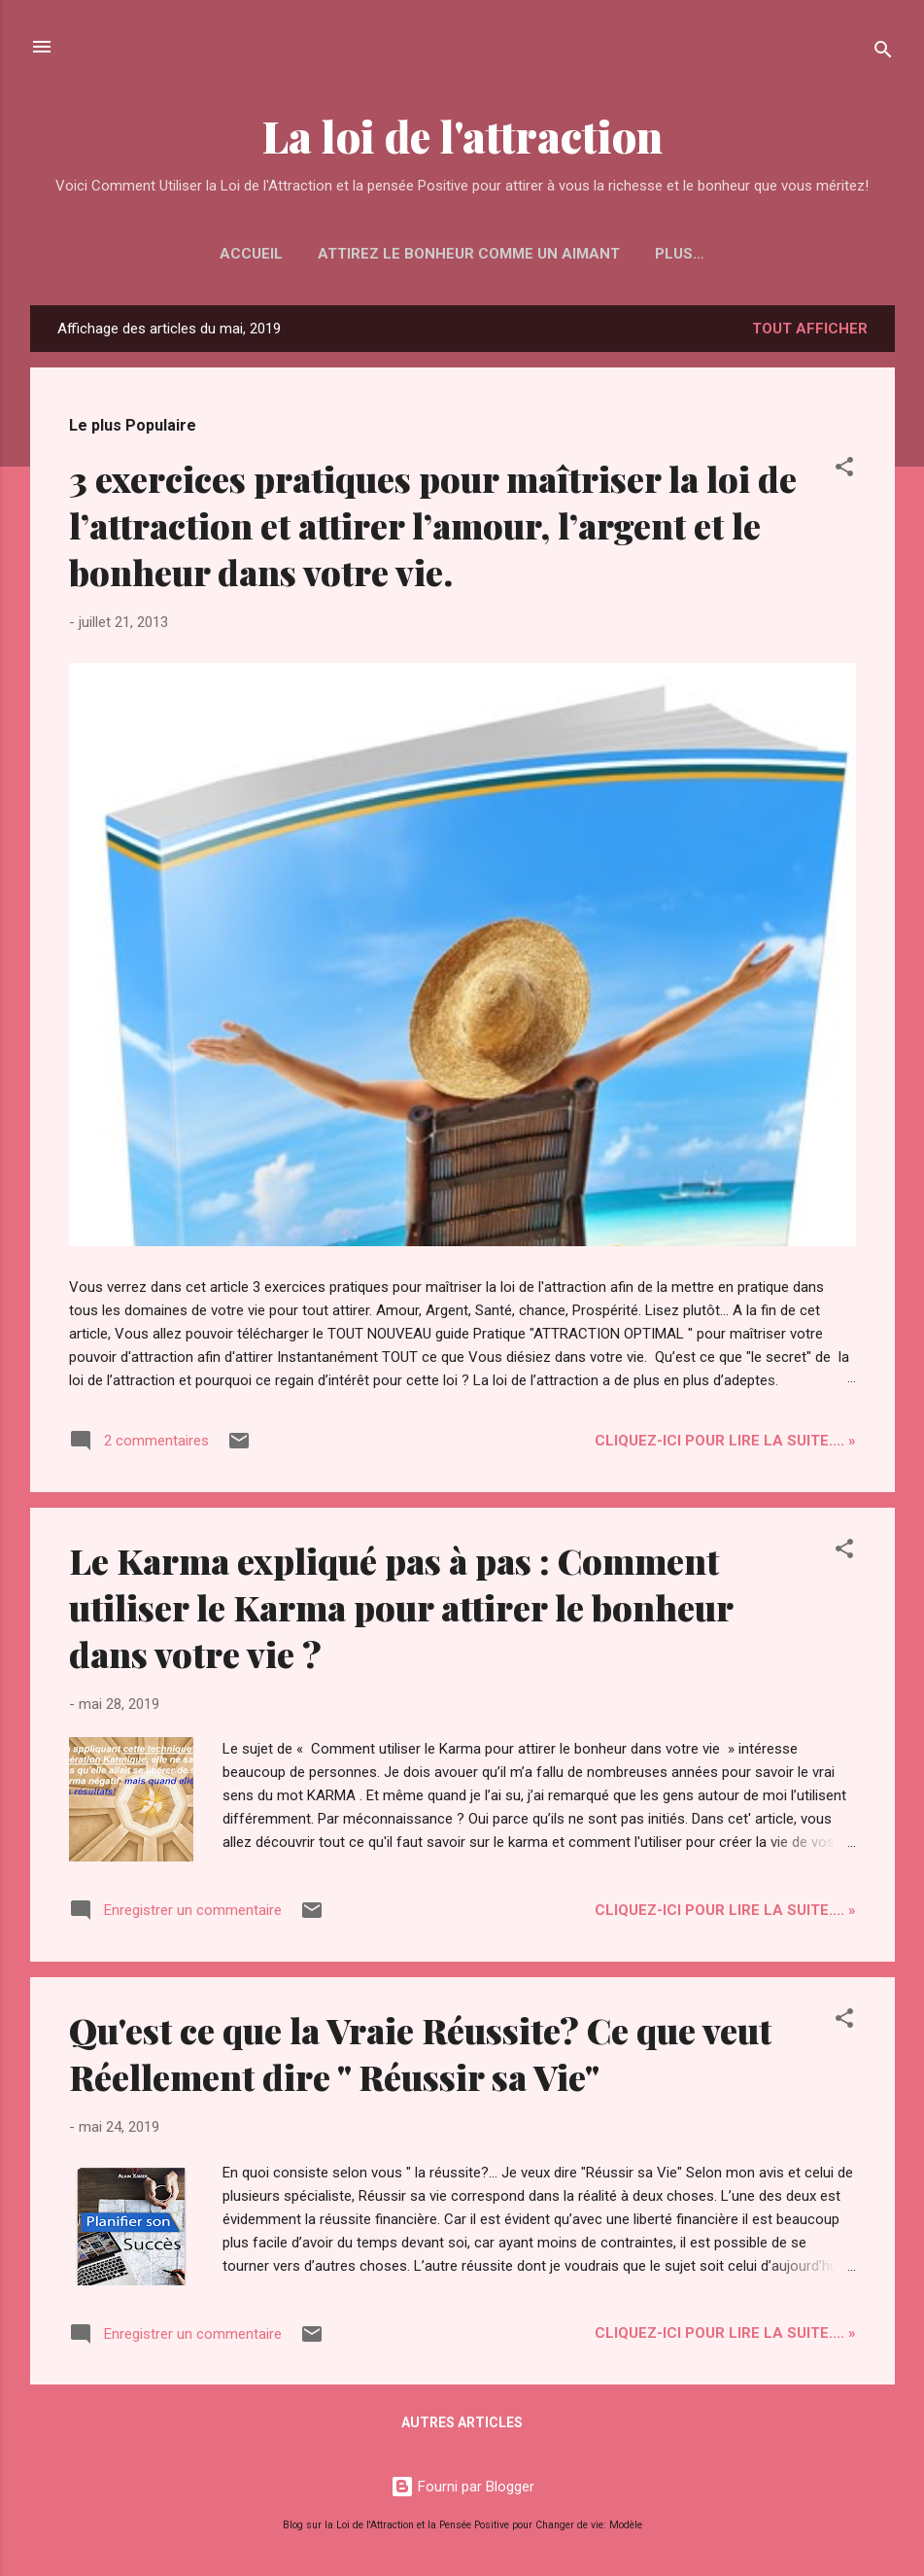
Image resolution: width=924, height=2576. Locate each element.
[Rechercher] (883, 53)
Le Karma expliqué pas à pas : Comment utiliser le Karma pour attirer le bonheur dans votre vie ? (401, 1607)
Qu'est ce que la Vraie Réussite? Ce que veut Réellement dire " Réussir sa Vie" (420, 2053)
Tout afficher (810, 328)
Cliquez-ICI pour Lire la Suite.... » (725, 1440)
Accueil (251, 253)
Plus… (679, 253)
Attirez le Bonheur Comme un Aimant (469, 253)
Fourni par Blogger (462, 2486)
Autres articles (462, 2422)
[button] (844, 470)
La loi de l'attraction (462, 135)
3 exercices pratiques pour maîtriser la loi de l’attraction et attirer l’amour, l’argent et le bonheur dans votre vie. (433, 525)
